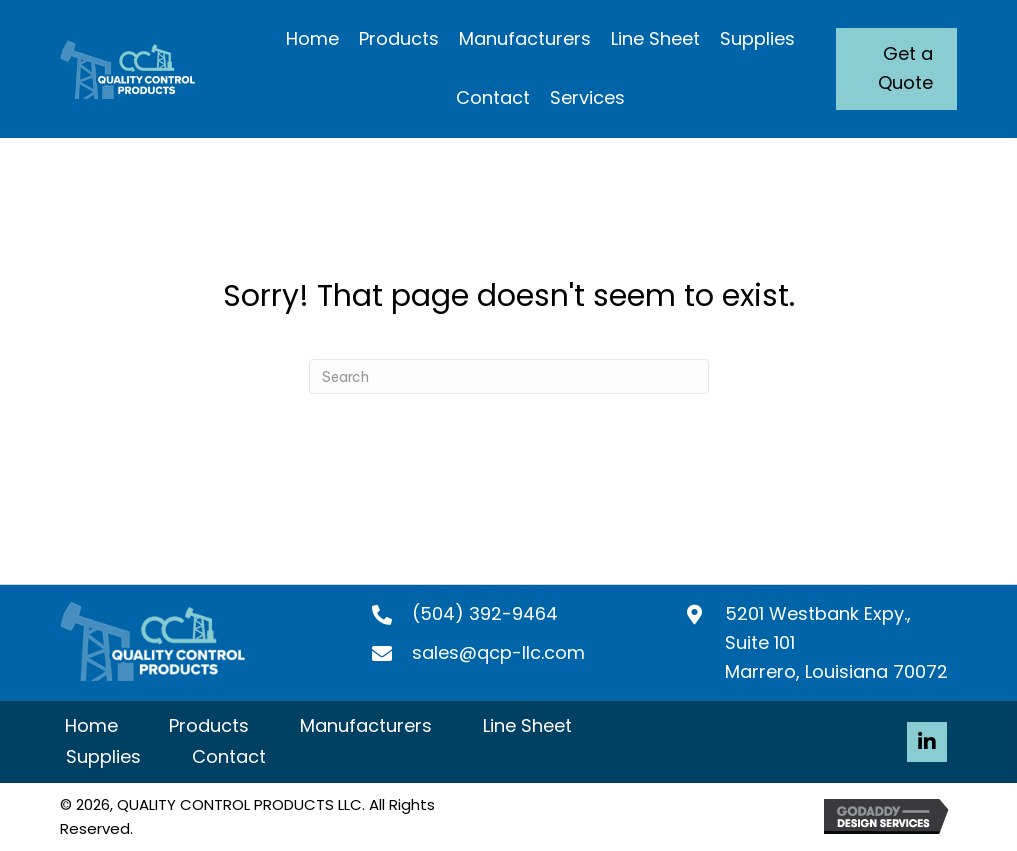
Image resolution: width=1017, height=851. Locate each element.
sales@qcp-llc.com (498, 652)
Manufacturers (366, 725)
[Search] (509, 376)
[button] (927, 742)
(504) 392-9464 (485, 613)
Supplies (103, 756)
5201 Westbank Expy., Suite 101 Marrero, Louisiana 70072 (836, 642)
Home (91, 725)
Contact (229, 756)
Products (209, 725)
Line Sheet (527, 725)
